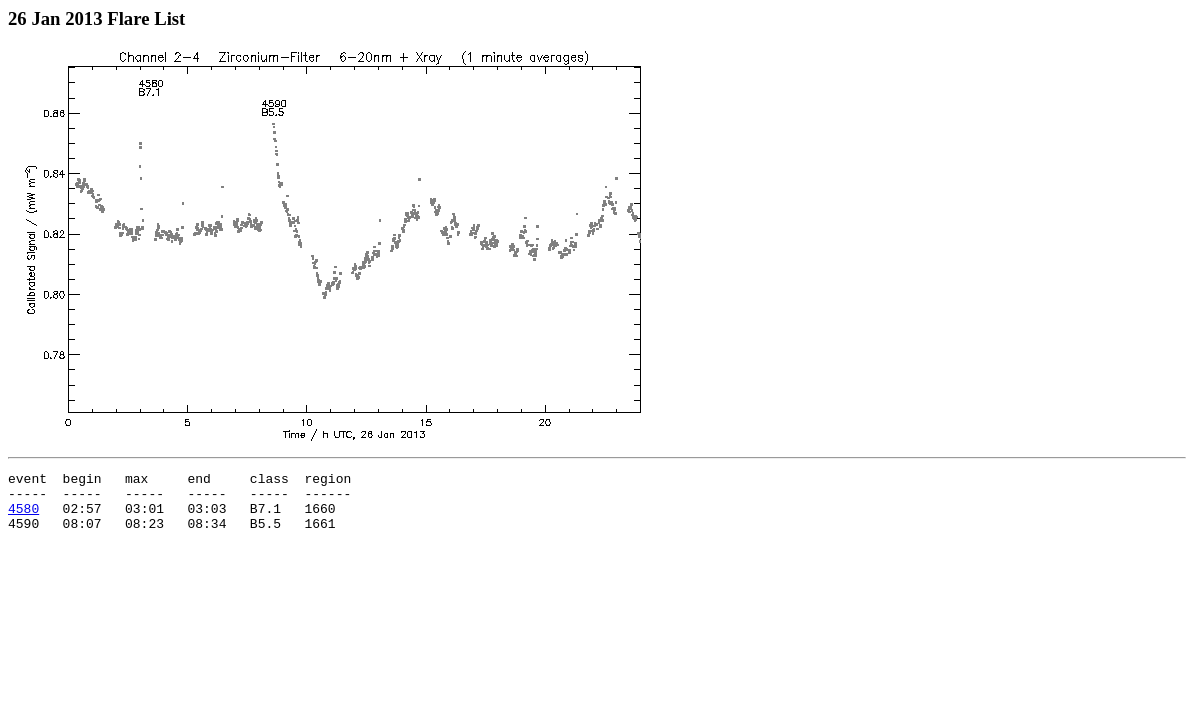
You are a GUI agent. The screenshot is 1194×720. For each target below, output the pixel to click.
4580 (23, 517)
